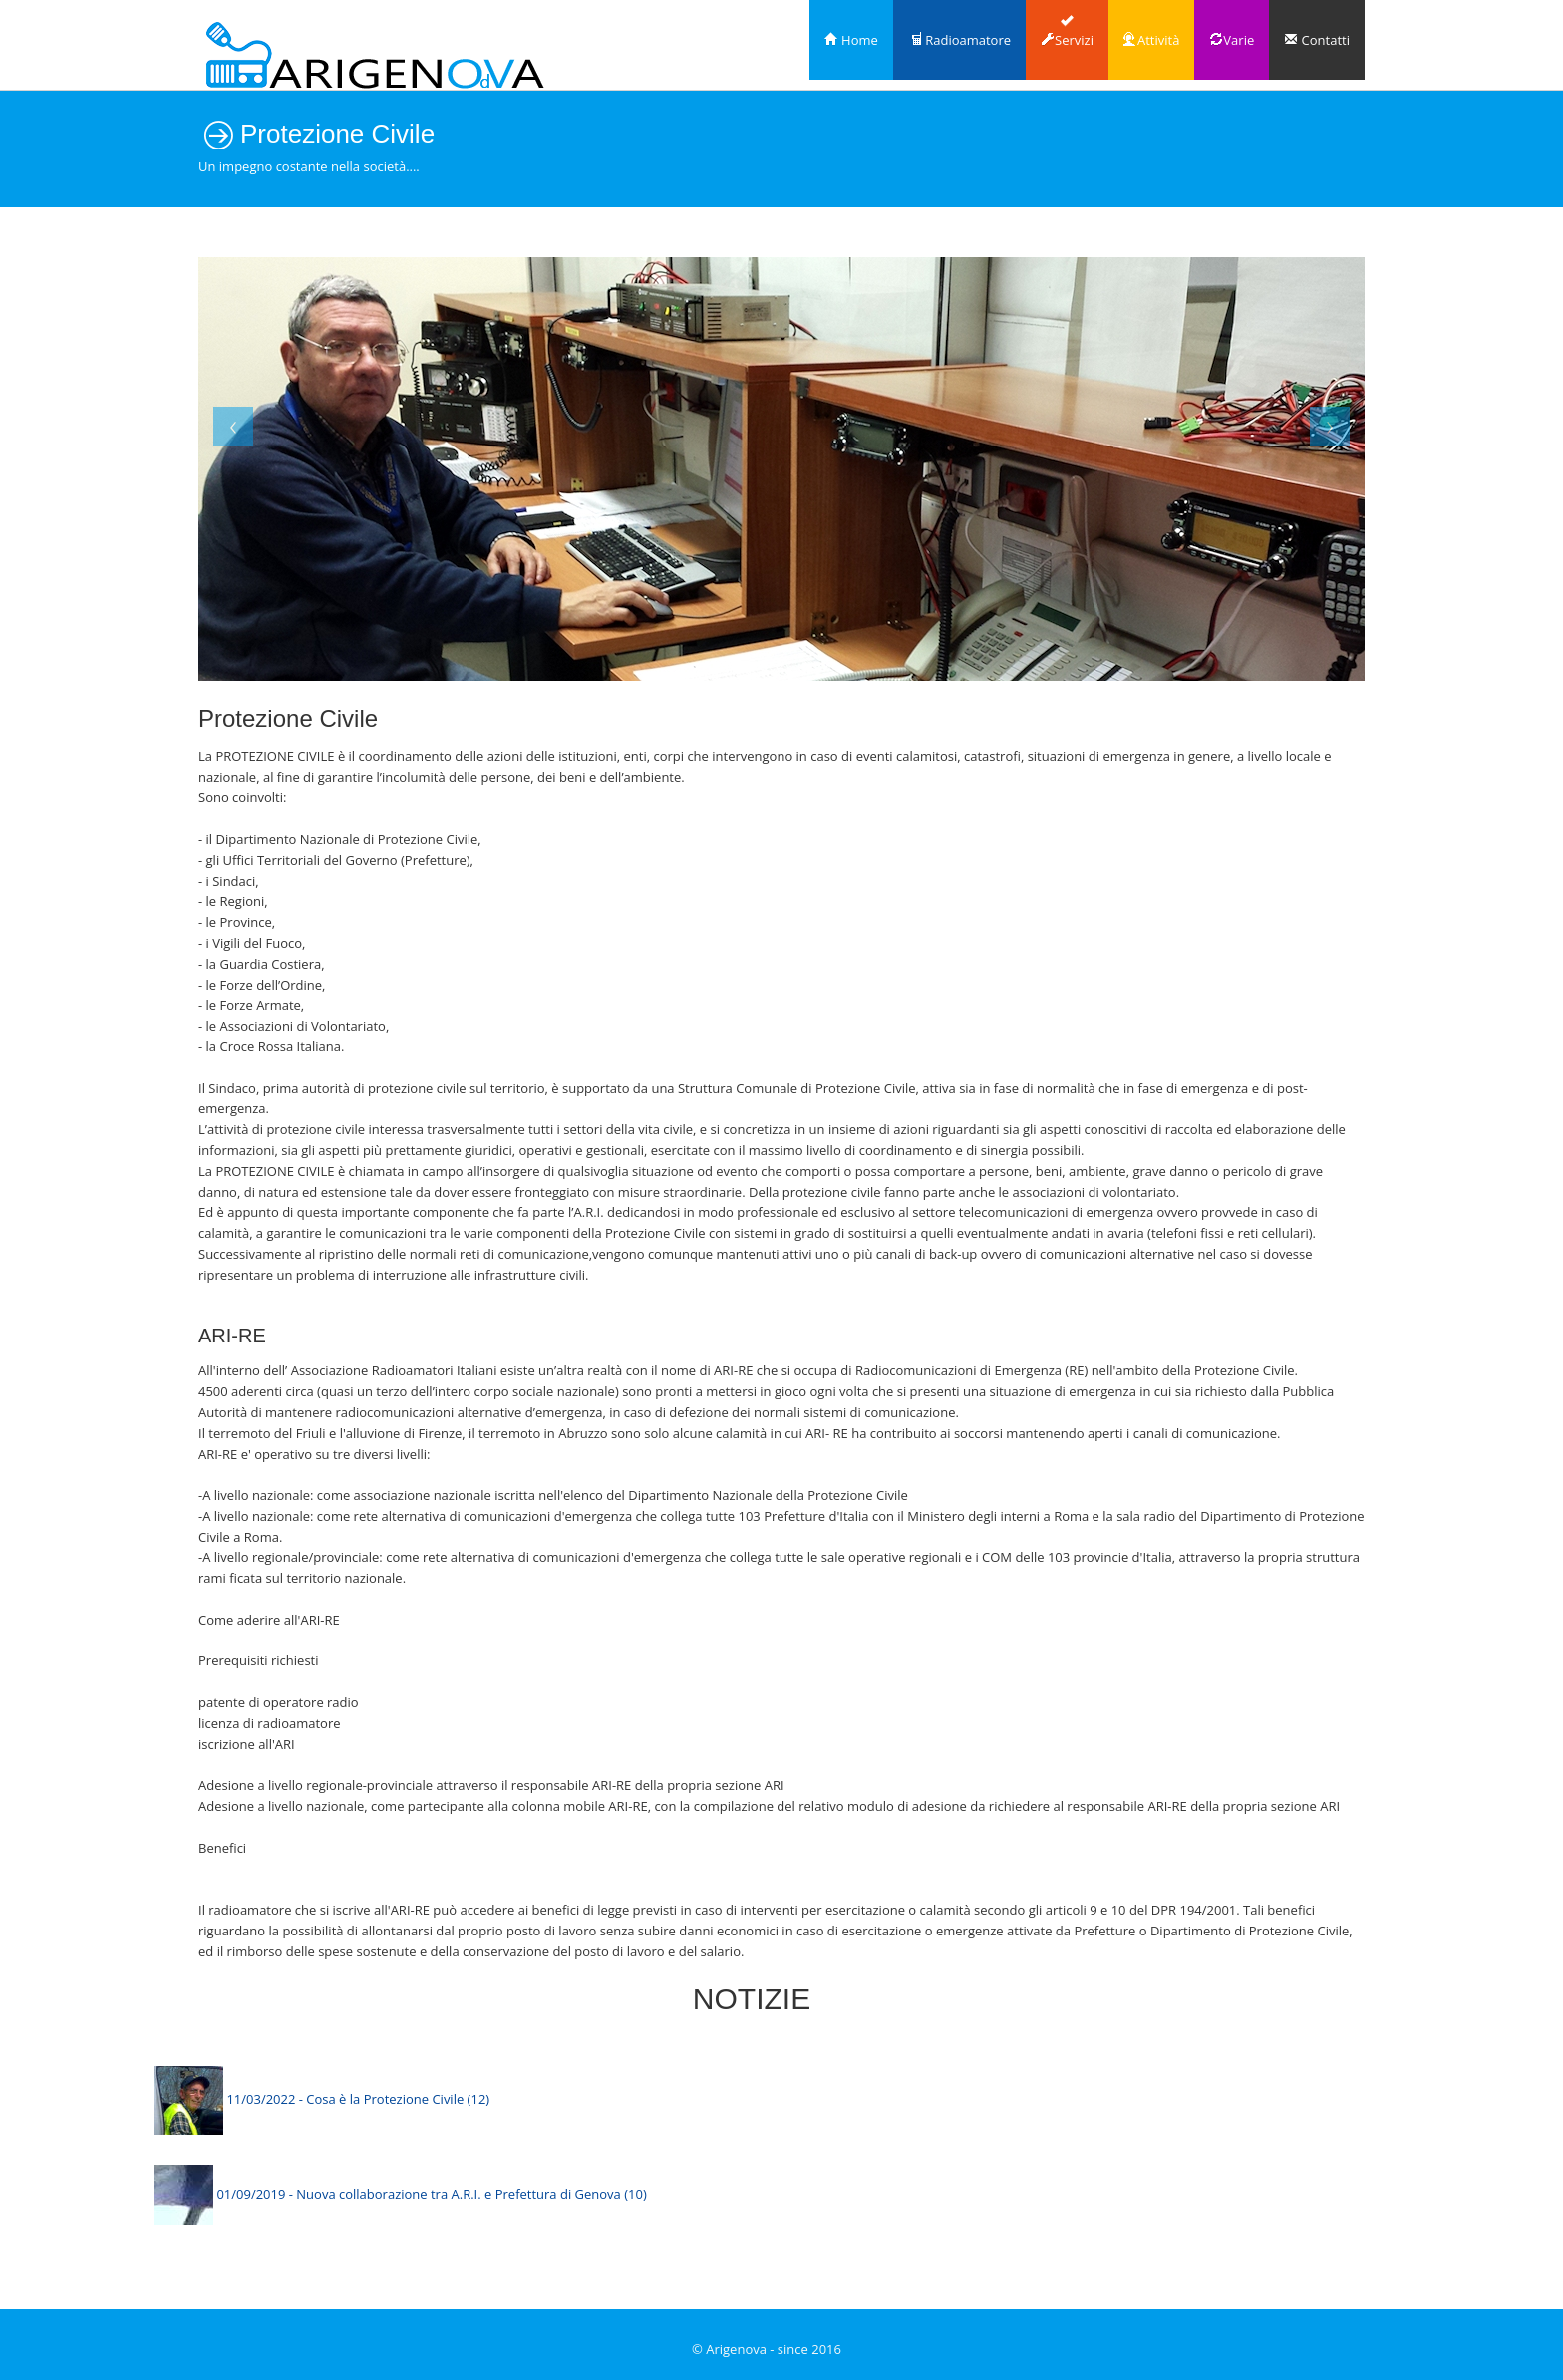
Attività (1151, 40)
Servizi (1067, 40)
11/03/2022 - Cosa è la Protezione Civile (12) (321, 2099)
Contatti (1317, 40)
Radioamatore (959, 40)
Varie (1231, 40)
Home (851, 40)
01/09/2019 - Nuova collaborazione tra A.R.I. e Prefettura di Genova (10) (400, 2194)
